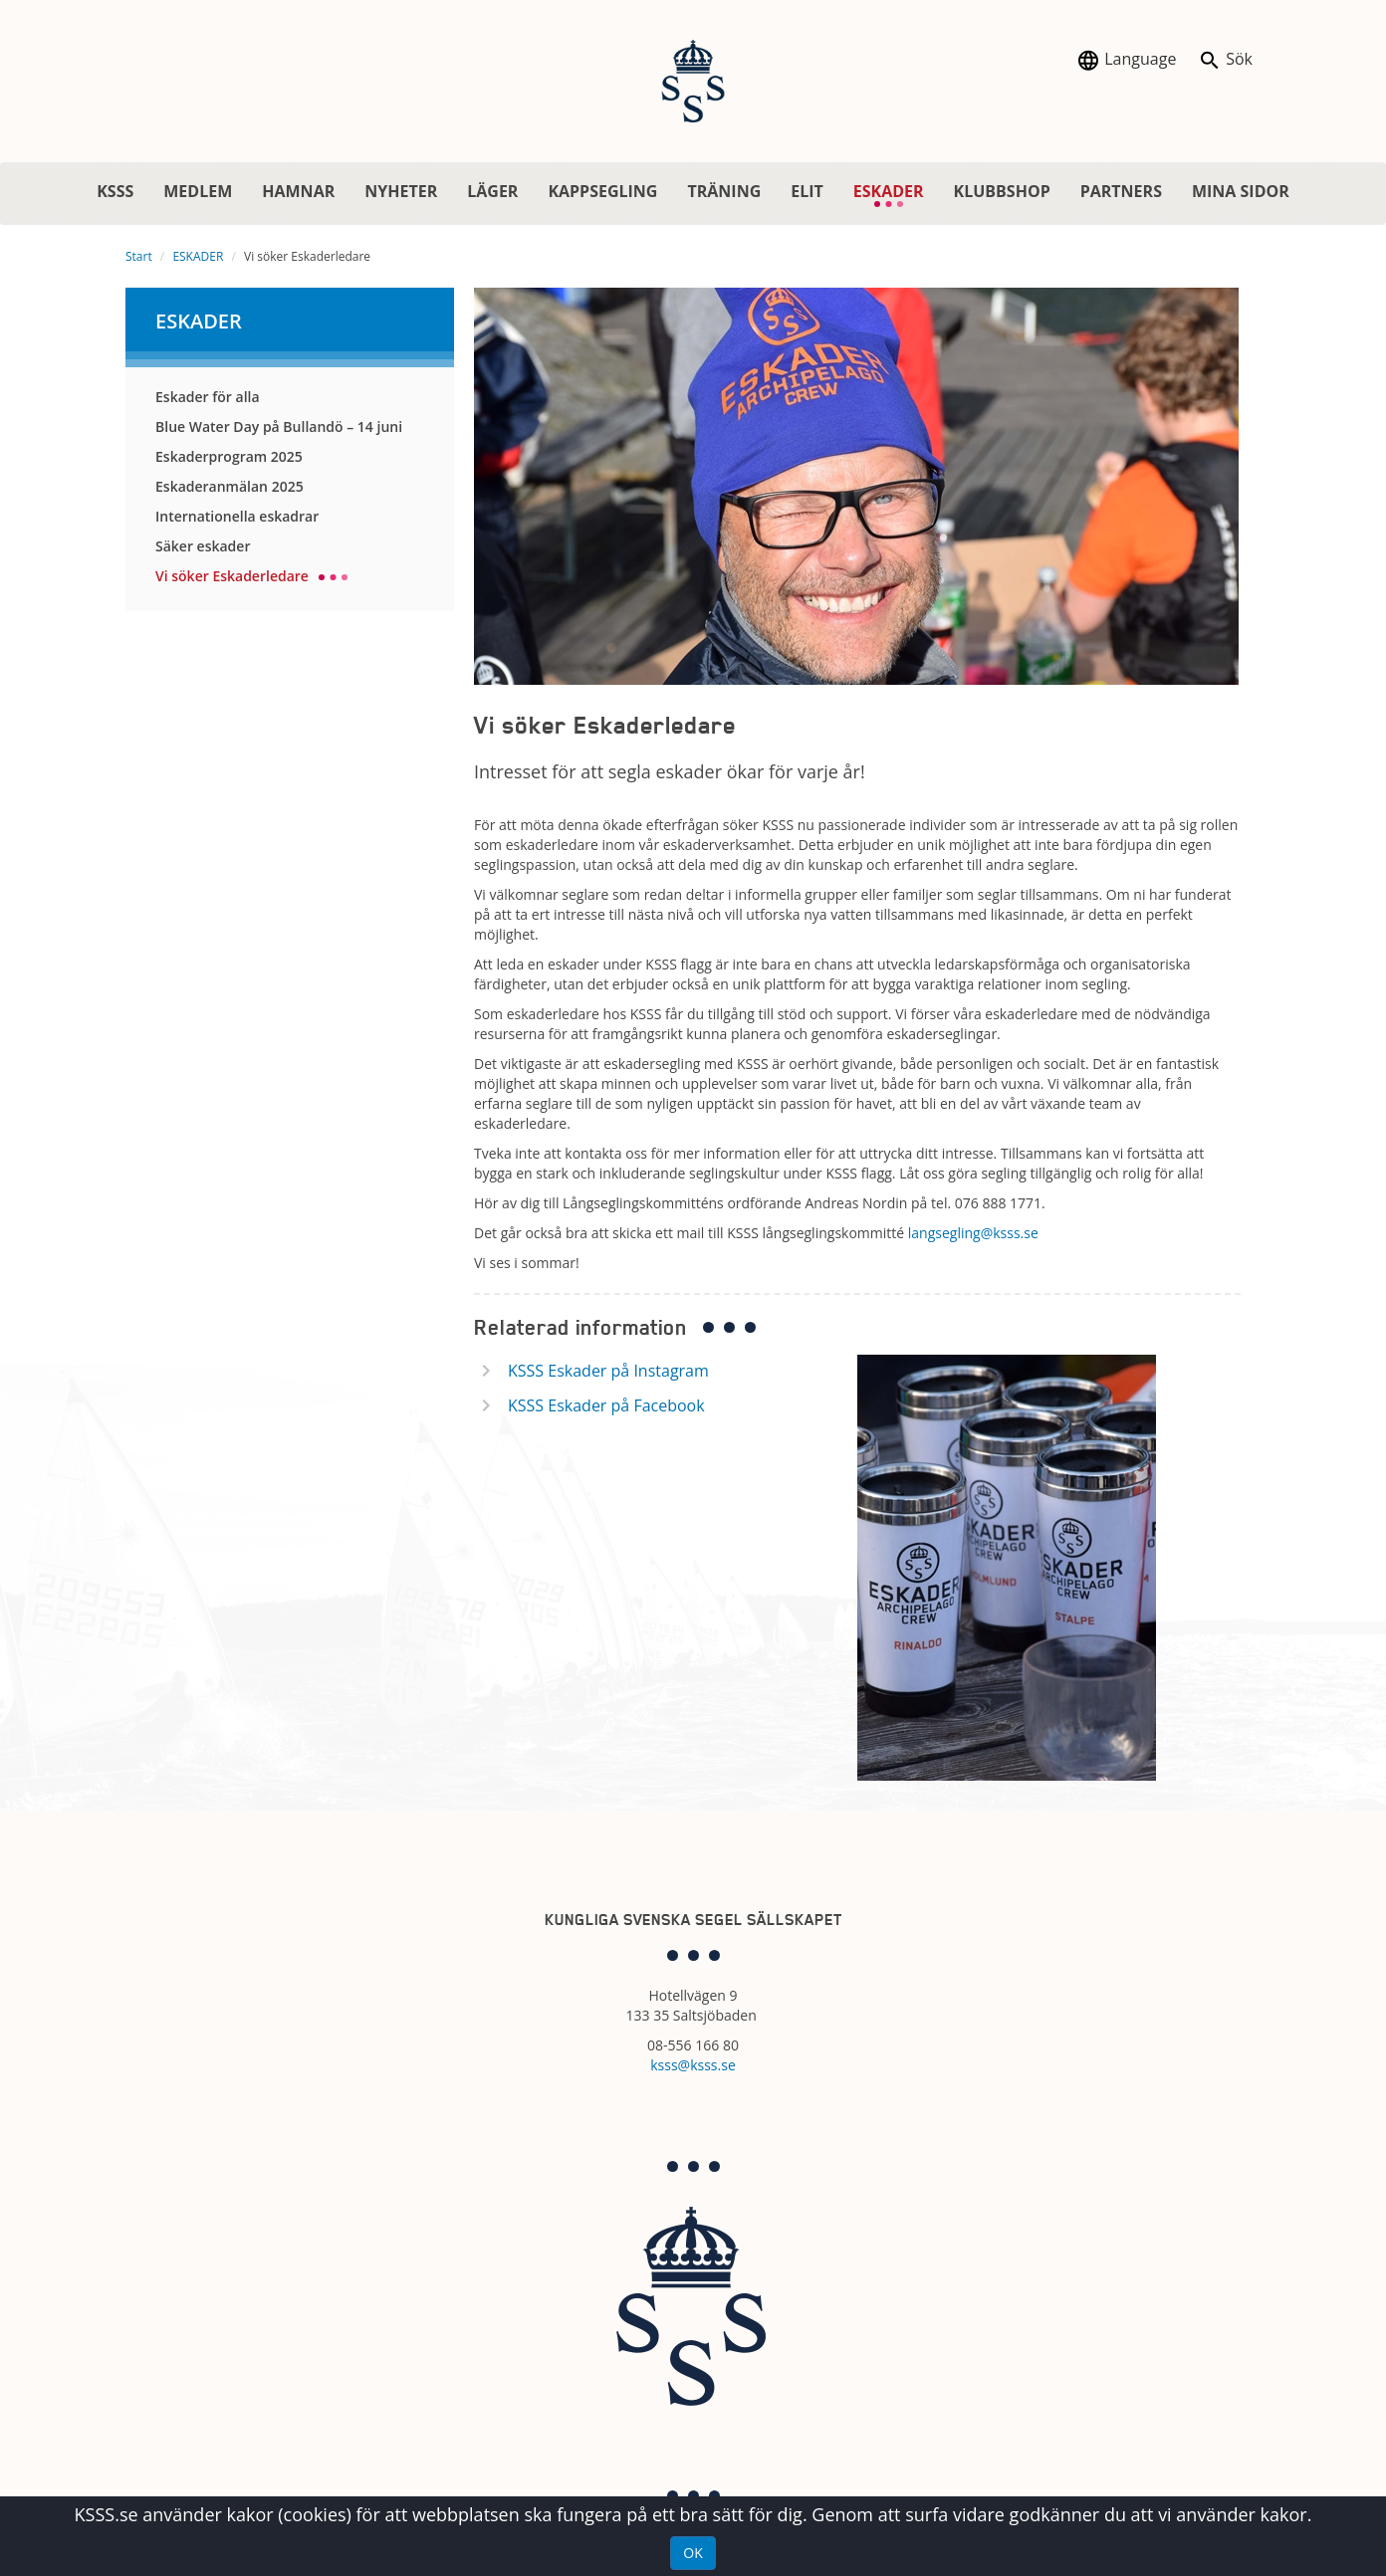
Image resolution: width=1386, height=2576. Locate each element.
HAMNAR (298, 191)
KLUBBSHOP (1002, 191)
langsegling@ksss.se (975, 1232)
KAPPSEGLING (602, 191)
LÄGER (492, 191)
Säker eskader (202, 546)
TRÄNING (724, 191)
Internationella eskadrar (237, 516)
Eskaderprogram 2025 (229, 456)
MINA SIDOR (1240, 191)
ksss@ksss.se (693, 2064)
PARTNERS (1121, 191)
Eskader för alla (207, 396)
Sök (1225, 60)
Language (1126, 60)
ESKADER (896, 194)
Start (138, 256)
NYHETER (400, 191)
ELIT (807, 191)
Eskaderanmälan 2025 (229, 486)
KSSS (115, 191)
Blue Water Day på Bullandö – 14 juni (278, 426)
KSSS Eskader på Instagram (608, 1371)
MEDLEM (197, 191)
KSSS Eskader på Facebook (606, 1405)
